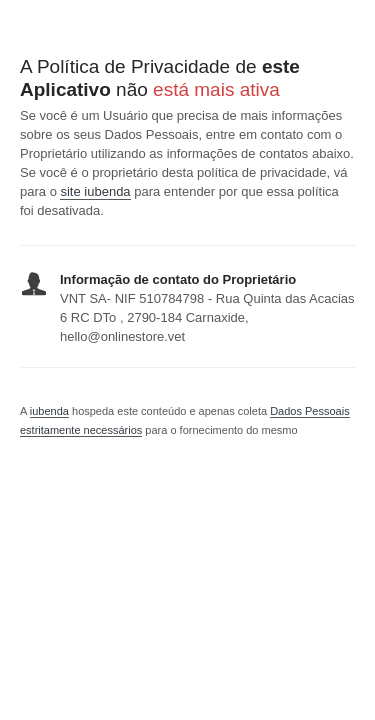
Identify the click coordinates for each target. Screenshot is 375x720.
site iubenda (95, 191)
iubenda (49, 411)
